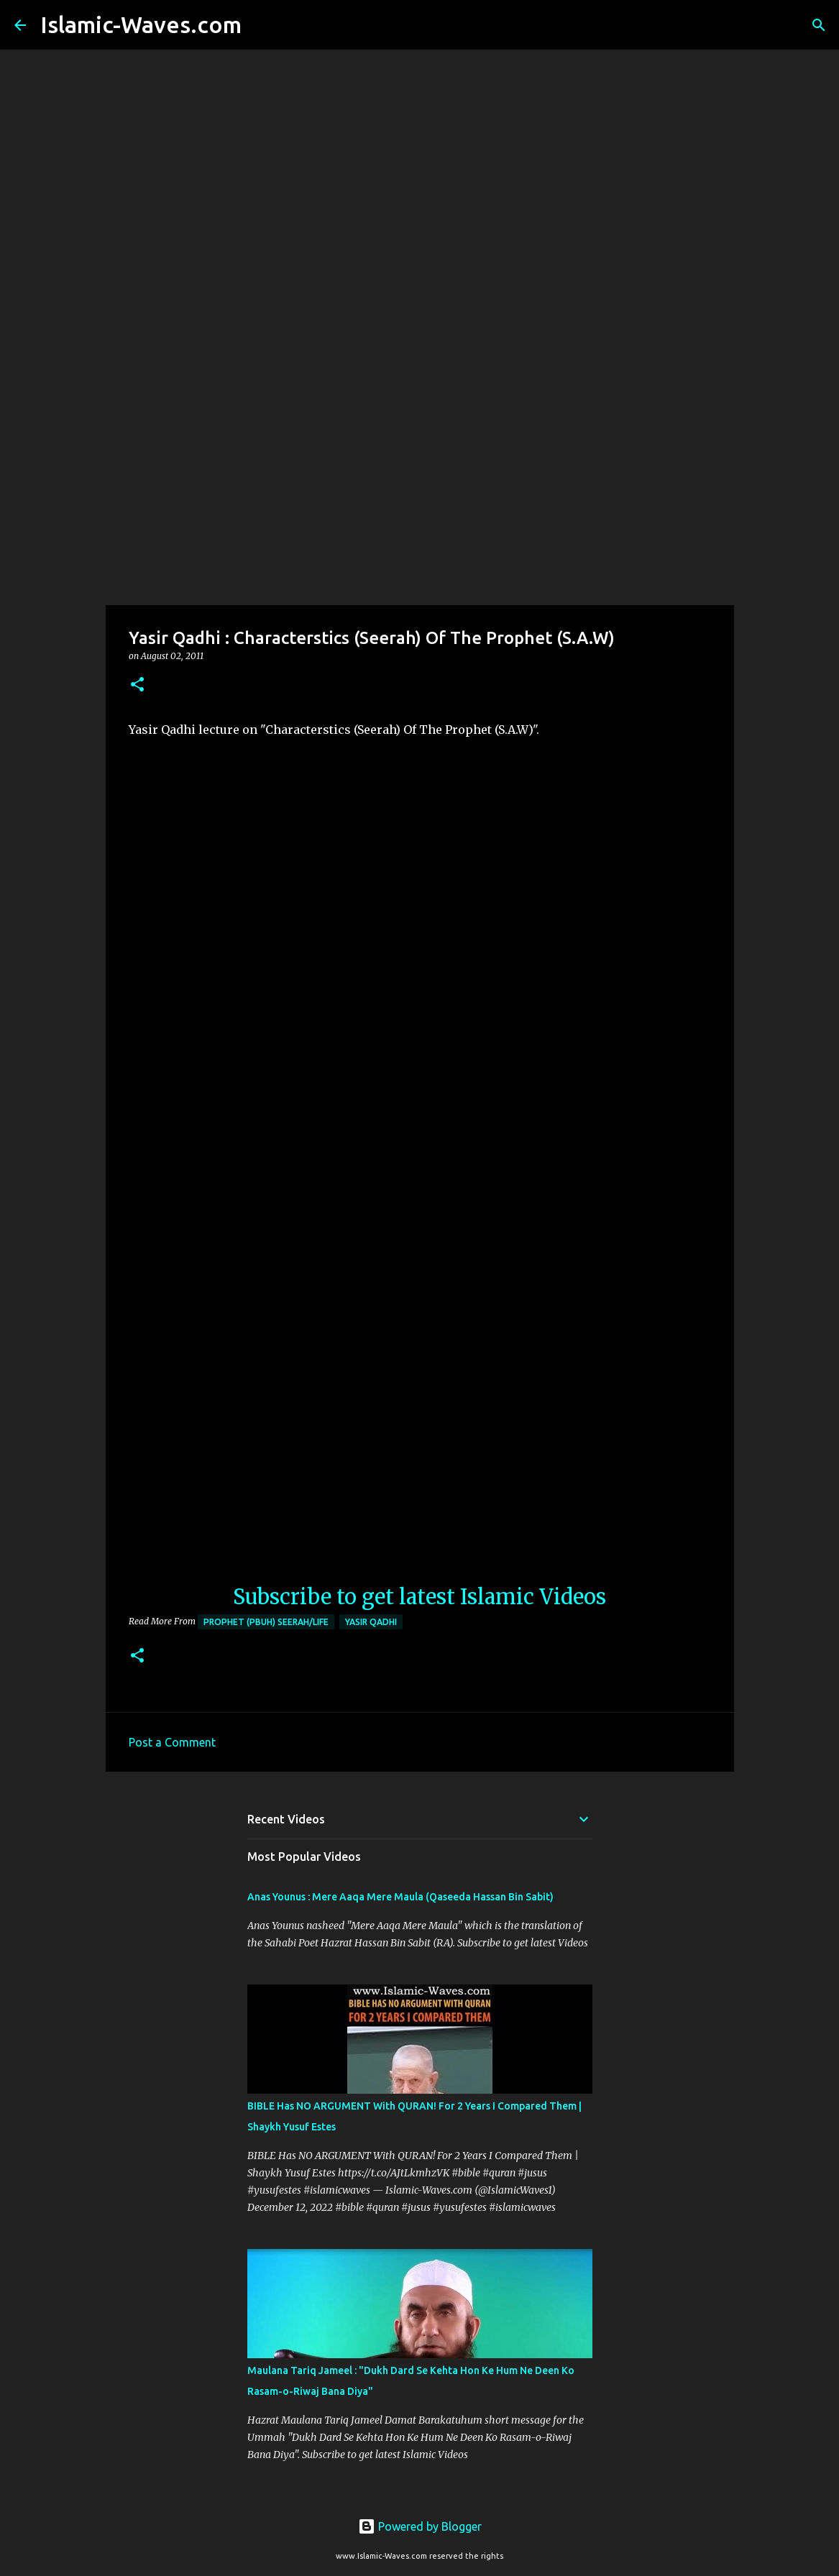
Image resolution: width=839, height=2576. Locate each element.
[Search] (261, 25)
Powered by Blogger (420, 2526)
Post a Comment (172, 1742)
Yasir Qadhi (371, 1622)
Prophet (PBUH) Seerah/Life (266, 1622)
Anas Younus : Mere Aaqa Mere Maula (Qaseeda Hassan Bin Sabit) (400, 1897)
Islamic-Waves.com (141, 24)
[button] (137, 685)
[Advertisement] (419, 491)
